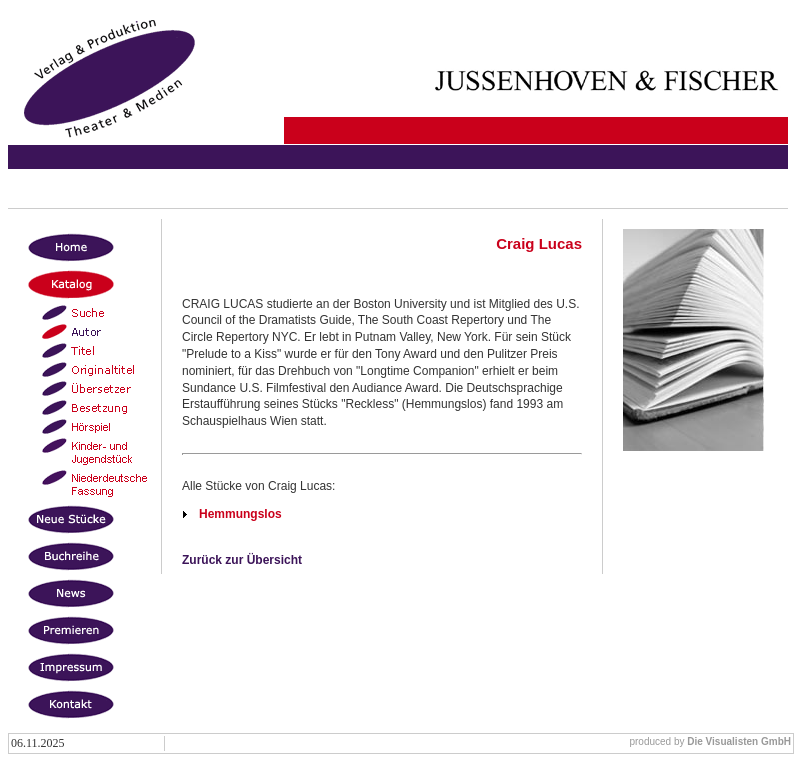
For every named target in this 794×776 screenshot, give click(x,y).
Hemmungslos (240, 514)
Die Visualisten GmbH (739, 741)
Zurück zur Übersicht (242, 560)
